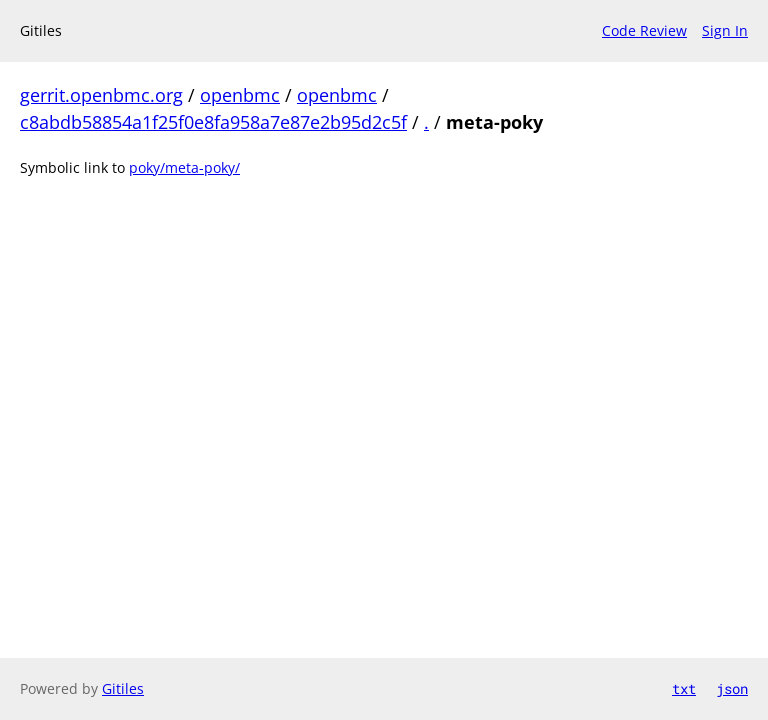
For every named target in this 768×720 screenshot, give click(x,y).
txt (684, 688)
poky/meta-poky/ (184, 167)
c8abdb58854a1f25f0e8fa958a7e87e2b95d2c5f (213, 122)
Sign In (725, 30)
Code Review (644, 30)
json (732, 688)
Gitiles (123, 688)
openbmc (240, 95)
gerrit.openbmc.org (101, 95)
